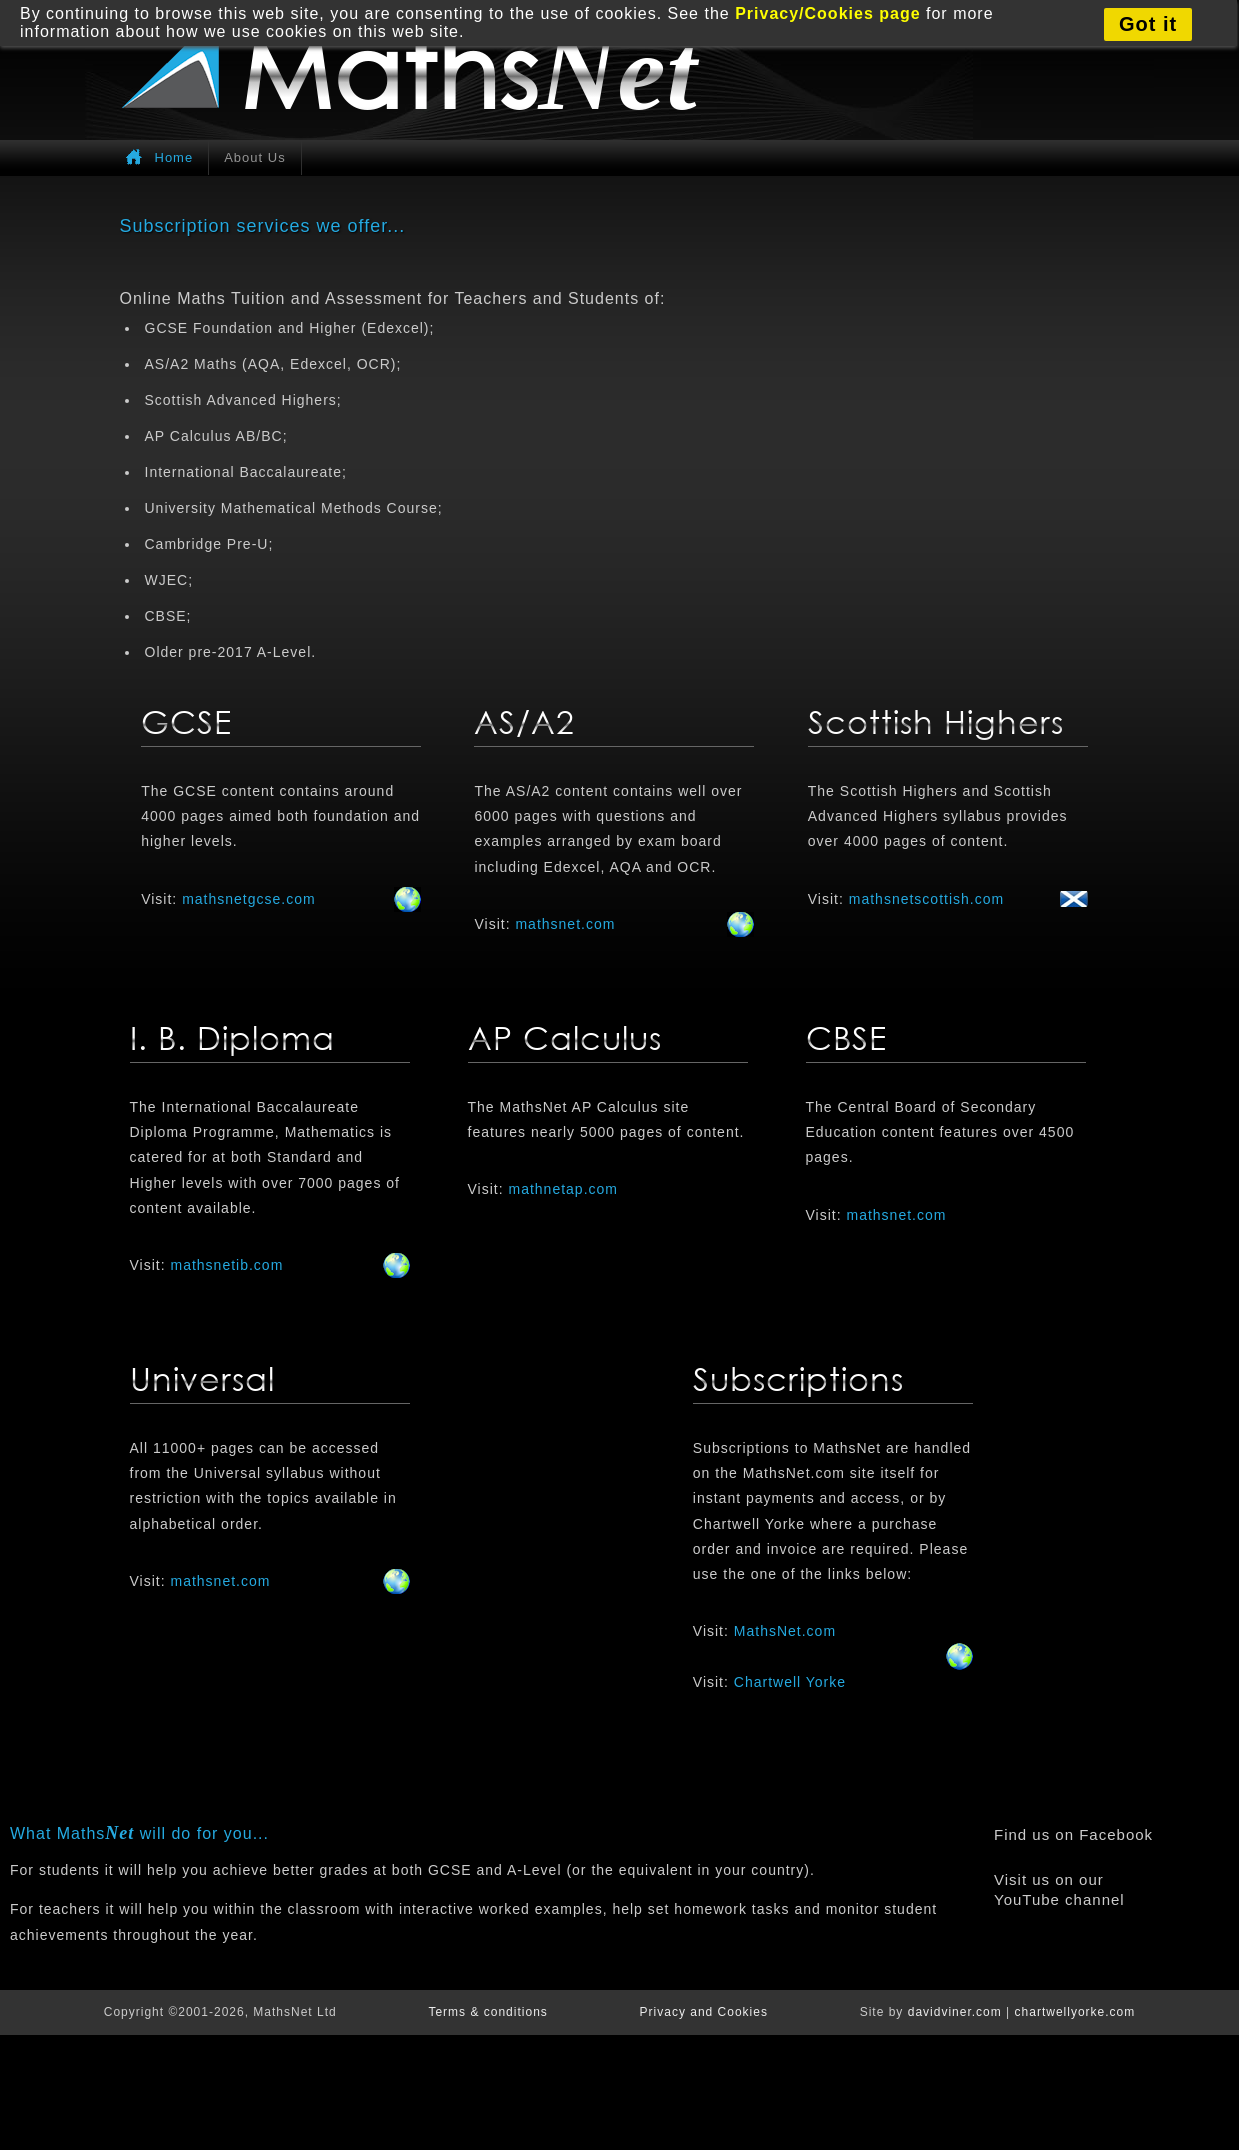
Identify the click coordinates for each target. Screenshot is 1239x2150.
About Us (254, 157)
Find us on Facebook (1073, 1834)
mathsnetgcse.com (249, 899)
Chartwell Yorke (790, 1682)
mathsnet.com (565, 924)
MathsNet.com (785, 1631)
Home (174, 157)
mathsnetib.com (226, 1265)
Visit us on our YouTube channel (1059, 1889)
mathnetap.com (563, 1189)
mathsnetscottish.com (926, 899)
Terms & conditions (487, 2012)
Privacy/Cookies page (827, 13)
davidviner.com (955, 2012)
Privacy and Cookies (704, 2012)
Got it (1148, 24)
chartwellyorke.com (1075, 2012)
